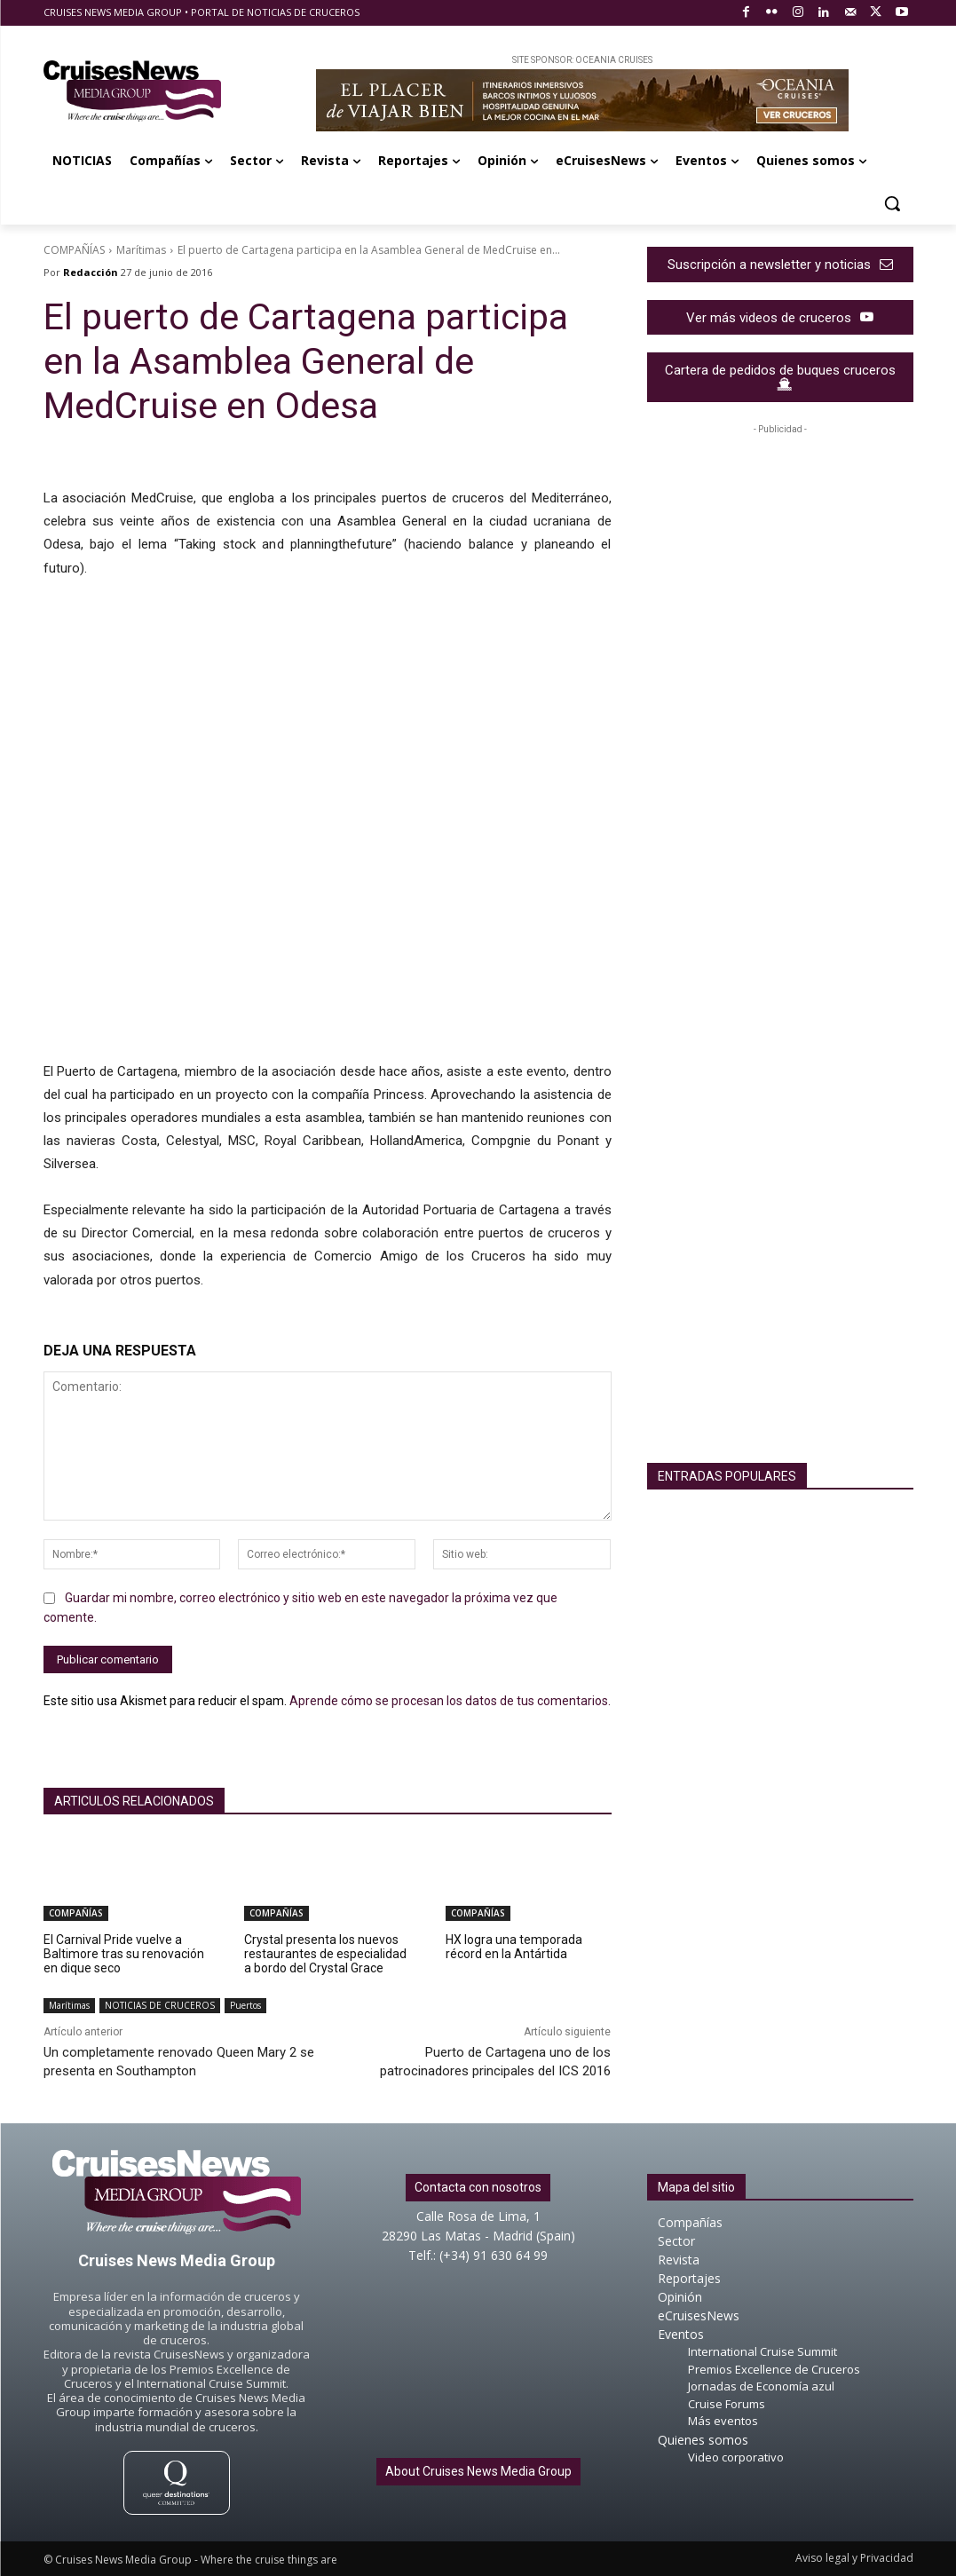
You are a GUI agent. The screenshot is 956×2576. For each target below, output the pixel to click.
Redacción (90, 272)
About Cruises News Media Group (478, 2471)
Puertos (245, 2005)
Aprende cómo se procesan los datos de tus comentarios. (450, 1700)
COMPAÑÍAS (74, 249)
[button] (892, 203)
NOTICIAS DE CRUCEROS (159, 2005)
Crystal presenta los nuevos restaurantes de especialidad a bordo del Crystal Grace (325, 1953)
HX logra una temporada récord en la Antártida (514, 1946)
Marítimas (141, 249)
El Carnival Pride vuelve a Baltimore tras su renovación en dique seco (123, 1953)
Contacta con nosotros (478, 2187)
